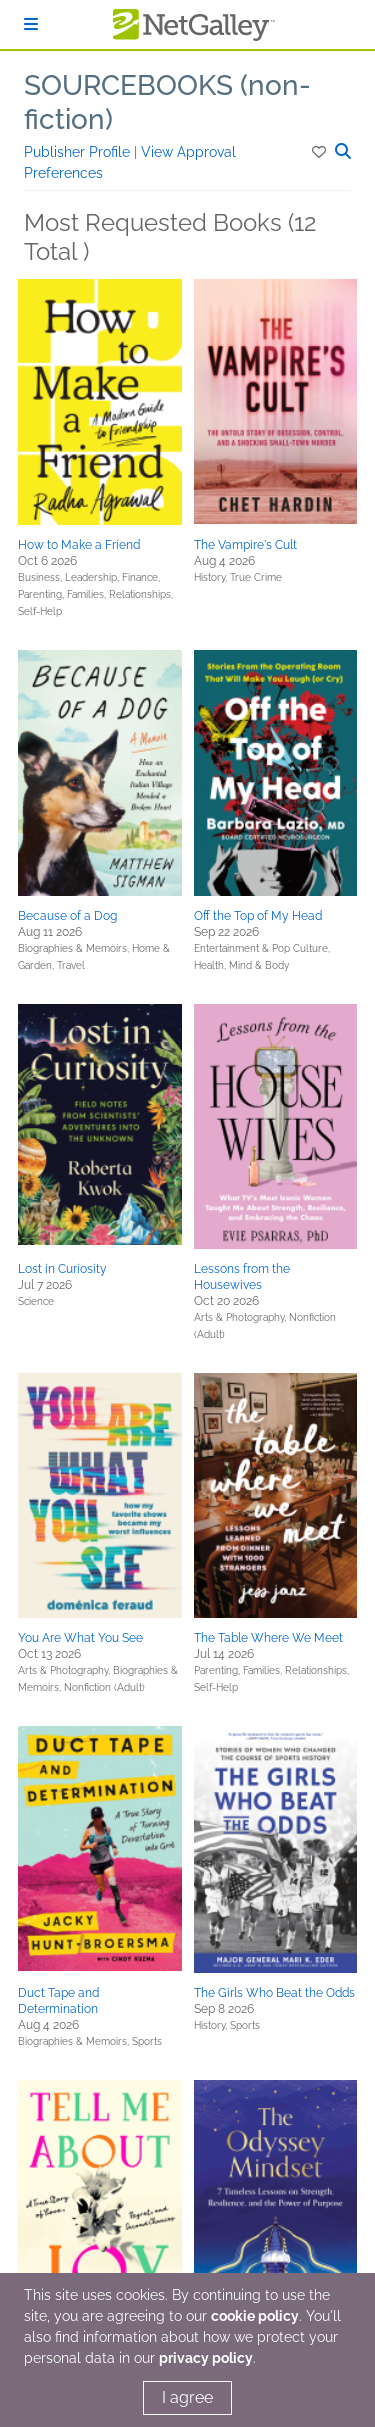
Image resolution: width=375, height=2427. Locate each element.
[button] (320, 152)
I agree (187, 2397)
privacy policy (206, 2358)
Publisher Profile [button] (79, 152)
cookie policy (255, 2316)
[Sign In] (31, 24)
